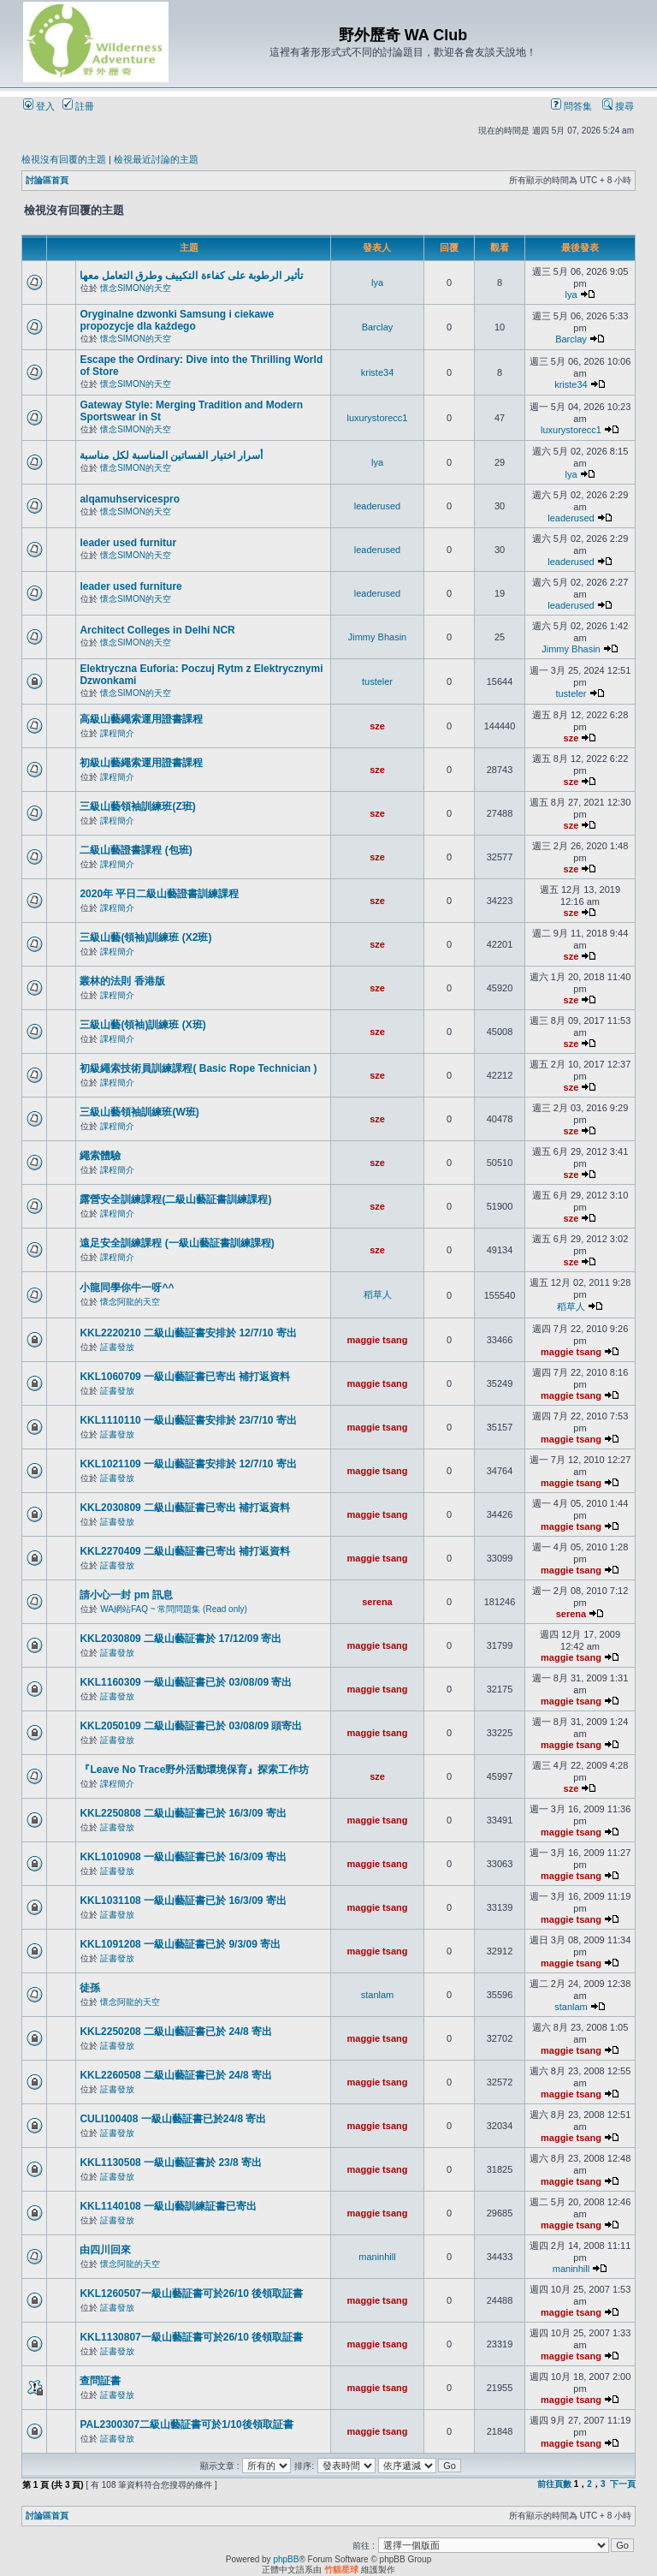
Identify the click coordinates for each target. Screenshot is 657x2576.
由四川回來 (105, 2250)
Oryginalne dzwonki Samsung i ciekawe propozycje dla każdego (177, 320)
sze (377, 726)
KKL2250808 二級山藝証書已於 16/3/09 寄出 (183, 1813)
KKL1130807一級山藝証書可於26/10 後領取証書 (191, 2337)
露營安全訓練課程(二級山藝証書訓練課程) (175, 1199)
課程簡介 (117, 733)
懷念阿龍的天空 (130, 1301)
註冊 (78, 106)
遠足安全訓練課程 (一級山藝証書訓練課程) (177, 1243)
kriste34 (377, 372)
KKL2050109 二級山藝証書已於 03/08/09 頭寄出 (191, 1726)
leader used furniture (130, 586)
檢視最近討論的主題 (156, 159)
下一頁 (623, 2484)
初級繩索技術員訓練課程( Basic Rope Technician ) (198, 1068)
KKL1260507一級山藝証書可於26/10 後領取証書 (191, 2293)
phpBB (286, 2559)
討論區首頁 (47, 180)
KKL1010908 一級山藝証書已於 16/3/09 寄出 (183, 1857)
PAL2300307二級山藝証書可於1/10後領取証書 (186, 2424)
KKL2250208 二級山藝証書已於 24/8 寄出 (176, 2032)
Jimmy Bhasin (377, 637)
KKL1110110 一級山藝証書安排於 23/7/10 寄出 (188, 1420)
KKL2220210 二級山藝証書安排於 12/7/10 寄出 (188, 1333)
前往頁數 (554, 2484)
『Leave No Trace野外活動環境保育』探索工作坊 (194, 1770)
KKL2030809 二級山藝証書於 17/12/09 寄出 (180, 1639)
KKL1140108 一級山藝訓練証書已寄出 (168, 2206)
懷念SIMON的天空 (135, 288)
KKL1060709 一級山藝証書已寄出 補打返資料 (185, 1377)
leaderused (377, 506)
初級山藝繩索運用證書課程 (141, 763)
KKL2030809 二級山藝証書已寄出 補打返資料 (185, 1508)
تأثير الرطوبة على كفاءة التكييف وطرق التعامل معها (191, 276)
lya (377, 282)
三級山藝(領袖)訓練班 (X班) (142, 1025)
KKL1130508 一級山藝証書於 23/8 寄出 (171, 2162)
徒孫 (90, 1988)
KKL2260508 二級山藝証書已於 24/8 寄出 (176, 2075)
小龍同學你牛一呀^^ (127, 1288)
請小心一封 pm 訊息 (126, 1595)
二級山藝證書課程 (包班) (136, 850)
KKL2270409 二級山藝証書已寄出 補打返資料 (185, 1551)
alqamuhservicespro (130, 499)
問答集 (571, 106)
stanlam (377, 1995)
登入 (39, 106)
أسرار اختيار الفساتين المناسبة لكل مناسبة (171, 455)
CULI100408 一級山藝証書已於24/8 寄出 (173, 2119)
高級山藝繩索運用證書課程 (141, 719)
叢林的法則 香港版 (122, 981)
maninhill (376, 2257)
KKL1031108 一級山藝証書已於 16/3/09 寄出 (183, 1901)
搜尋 (618, 106)
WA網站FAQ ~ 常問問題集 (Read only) (173, 1609)
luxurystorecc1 (377, 418)
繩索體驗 (100, 1156)
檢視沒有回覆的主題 (63, 159)
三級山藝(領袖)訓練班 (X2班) (145, 937)
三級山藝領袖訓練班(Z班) (137, 806)
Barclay (378, 327)
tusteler (377, 681)
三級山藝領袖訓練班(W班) (139, 1112)
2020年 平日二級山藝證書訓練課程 (159, 894)
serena (377, 1602)
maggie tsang (377, 1340)
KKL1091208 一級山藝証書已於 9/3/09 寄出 (180, 1944)
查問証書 (100, 2381)
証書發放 (117, 1347)
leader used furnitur (128, 543)
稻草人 (378, 1294)
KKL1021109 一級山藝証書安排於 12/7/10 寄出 (188, 1464)
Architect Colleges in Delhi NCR (157, 630)
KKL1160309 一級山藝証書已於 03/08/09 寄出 (186, 1682)
